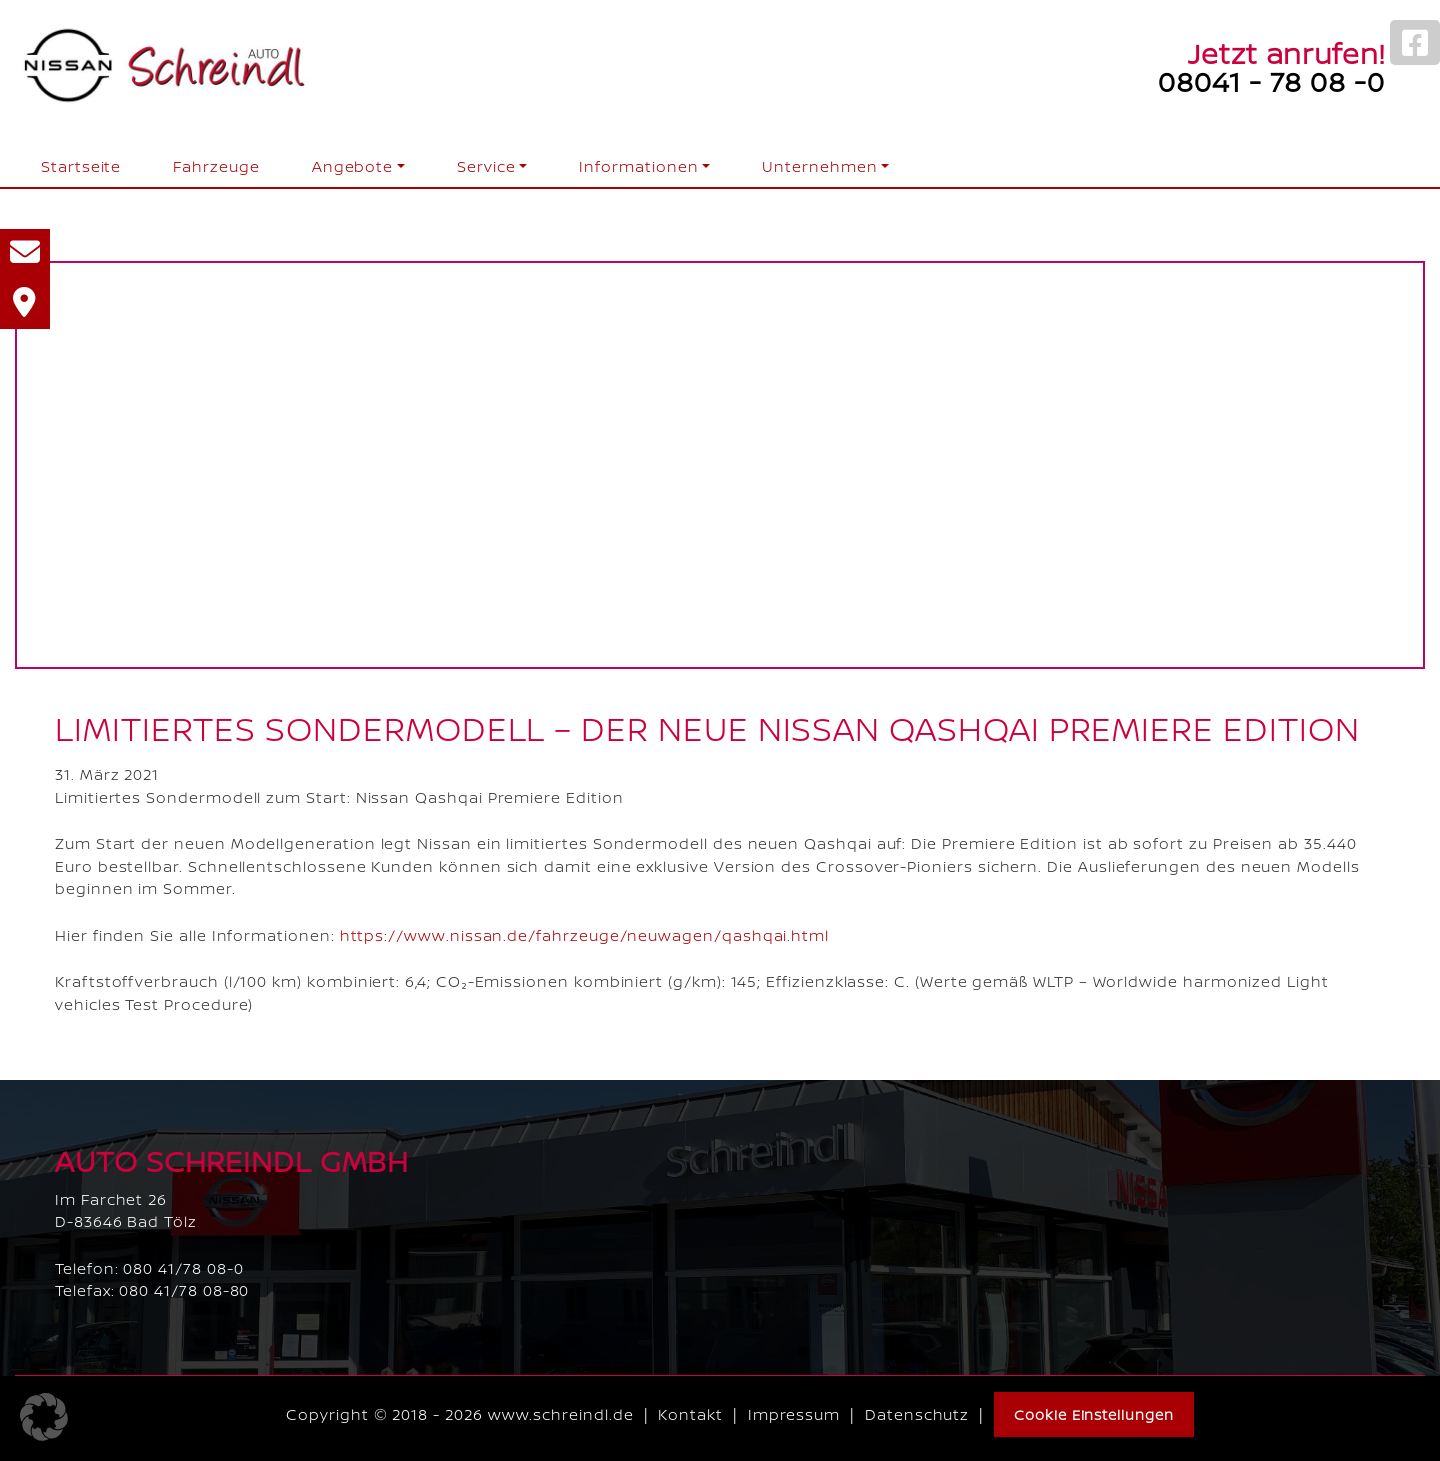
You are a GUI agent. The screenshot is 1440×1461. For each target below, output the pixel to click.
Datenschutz (917, 1414)
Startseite (81, 166)
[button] (44, 1417)
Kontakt (690, 1414)
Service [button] (486, 166)
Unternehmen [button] (819, 166)
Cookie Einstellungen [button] (1094, 1414)
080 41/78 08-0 (183, 1268)
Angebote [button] (352, 166)
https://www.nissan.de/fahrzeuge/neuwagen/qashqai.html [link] (584, 935)
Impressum (794, 1414)
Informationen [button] (638, 166)
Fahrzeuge (216, 166)
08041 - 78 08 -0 (1271, 81)
